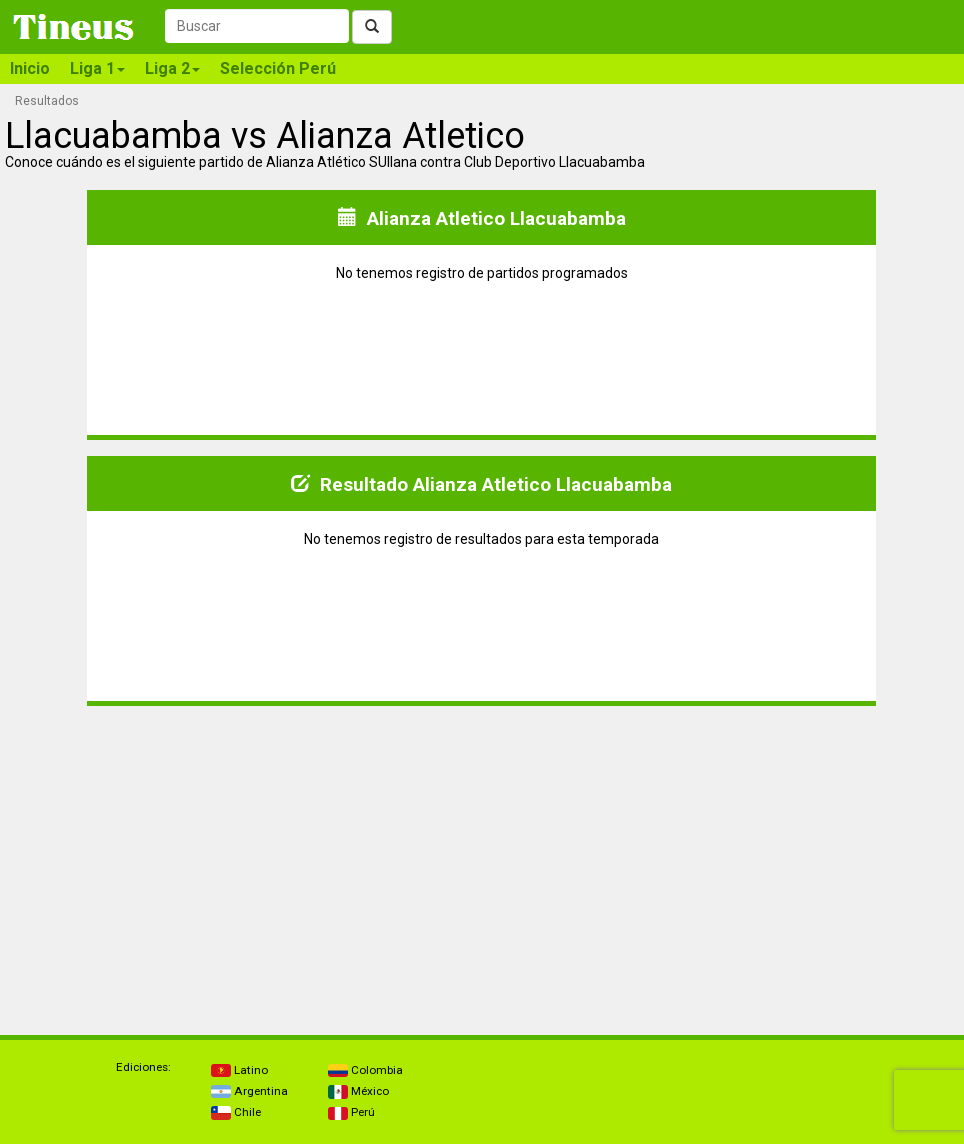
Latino (239, 1070)
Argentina (249, 1091)
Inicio (30, 68)
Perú (351, 1112)
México (358, 1091)
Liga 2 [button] (172, 68)
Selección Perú (278, 68)
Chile (236, 1112)
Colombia (365, 1070)
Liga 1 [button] (97, 68)
